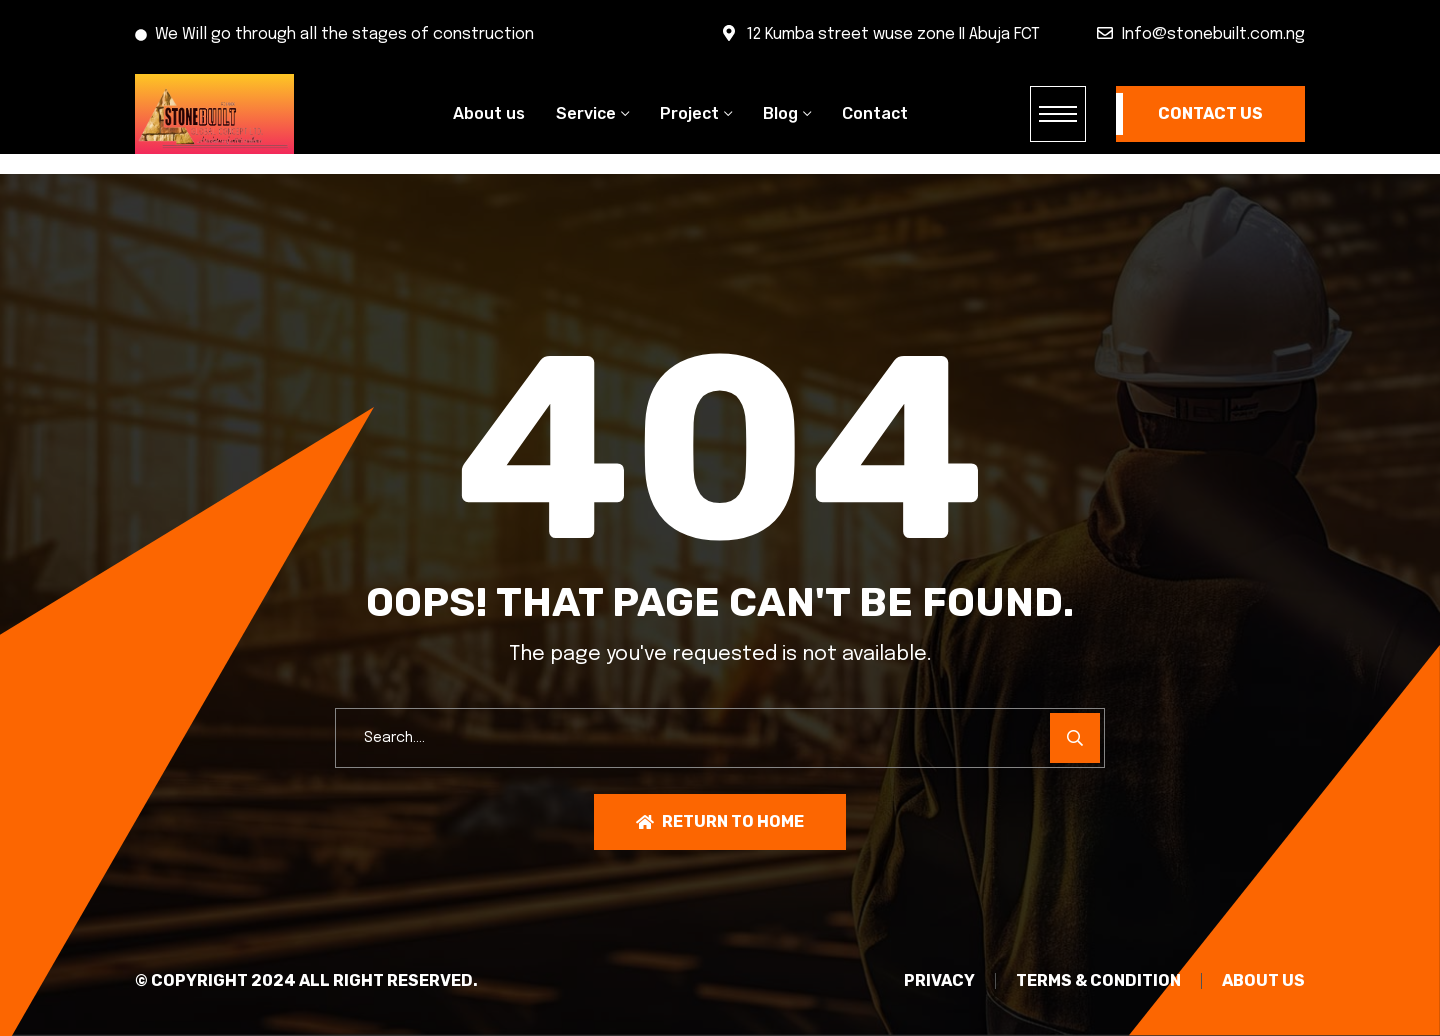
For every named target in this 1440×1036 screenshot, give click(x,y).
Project (689, 113)
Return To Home (720, 821)
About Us (1263, 981)
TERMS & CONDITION (1098, 981)
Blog (780, 113)
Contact (875, 113)
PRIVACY (939, 981)
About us (489, 113)
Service (586, 113)
